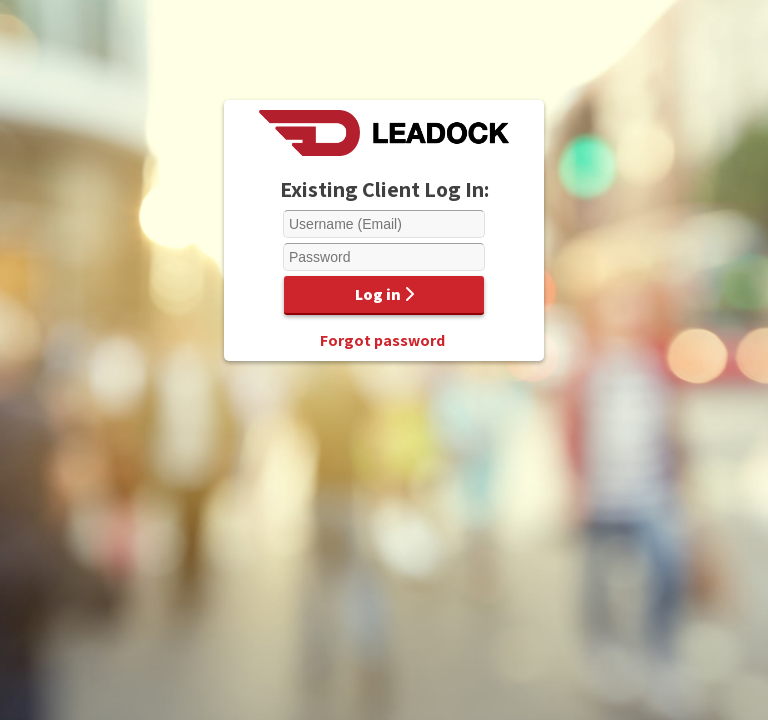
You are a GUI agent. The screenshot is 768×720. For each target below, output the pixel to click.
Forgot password (382, 340)
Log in (384, 294)
